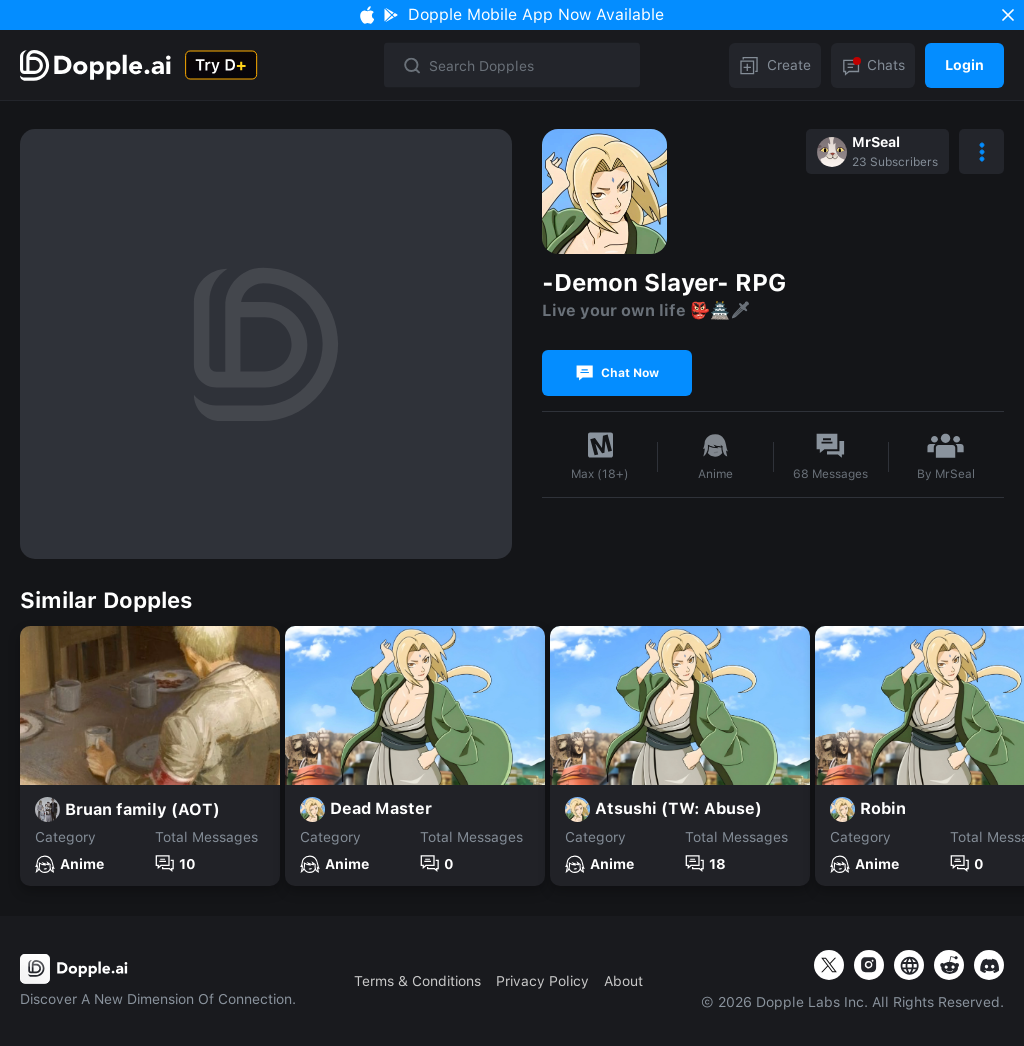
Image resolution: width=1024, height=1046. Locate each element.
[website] (909, 965)
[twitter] (829, 965)
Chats (873, 65)
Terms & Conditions (417, 981)
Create (775, 65)
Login (964, 65)
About (623, 981)
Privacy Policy (542, 981)
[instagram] (869, 965)
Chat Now (617, 373)
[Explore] (97, 65)
